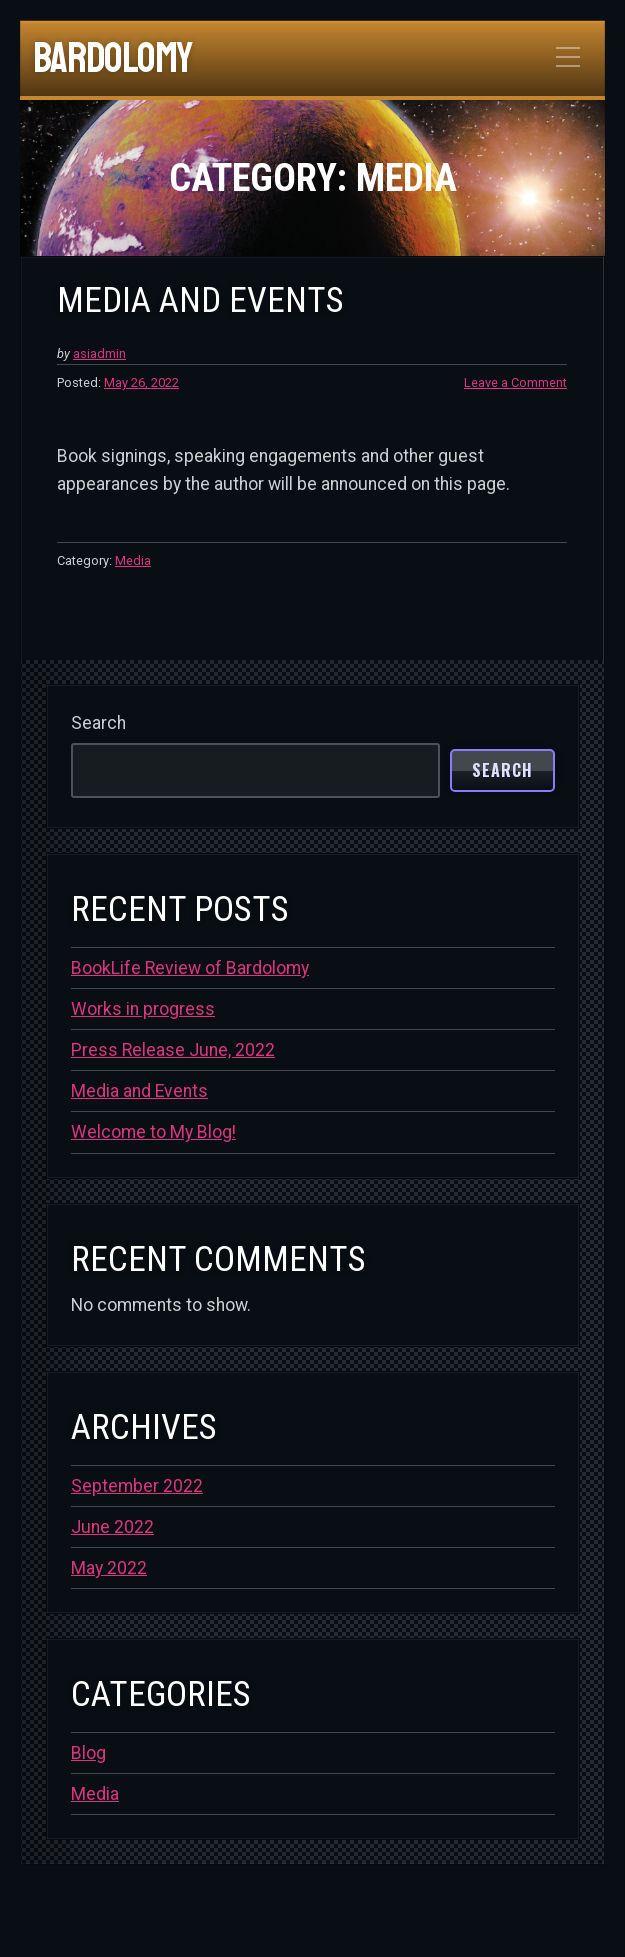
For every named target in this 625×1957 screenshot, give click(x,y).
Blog (88, 1753)
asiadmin (99, 353)
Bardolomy (112, 59)
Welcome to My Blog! (153, 1132)
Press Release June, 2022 (173, 1050)
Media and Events (200, 300)
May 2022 (109, 1568)
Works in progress (143, 1009)
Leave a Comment (515, 382)
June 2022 (112, 1527)
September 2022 (137, 1486)
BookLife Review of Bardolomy (190, 968)
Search (98, 723)
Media (133, 560)
